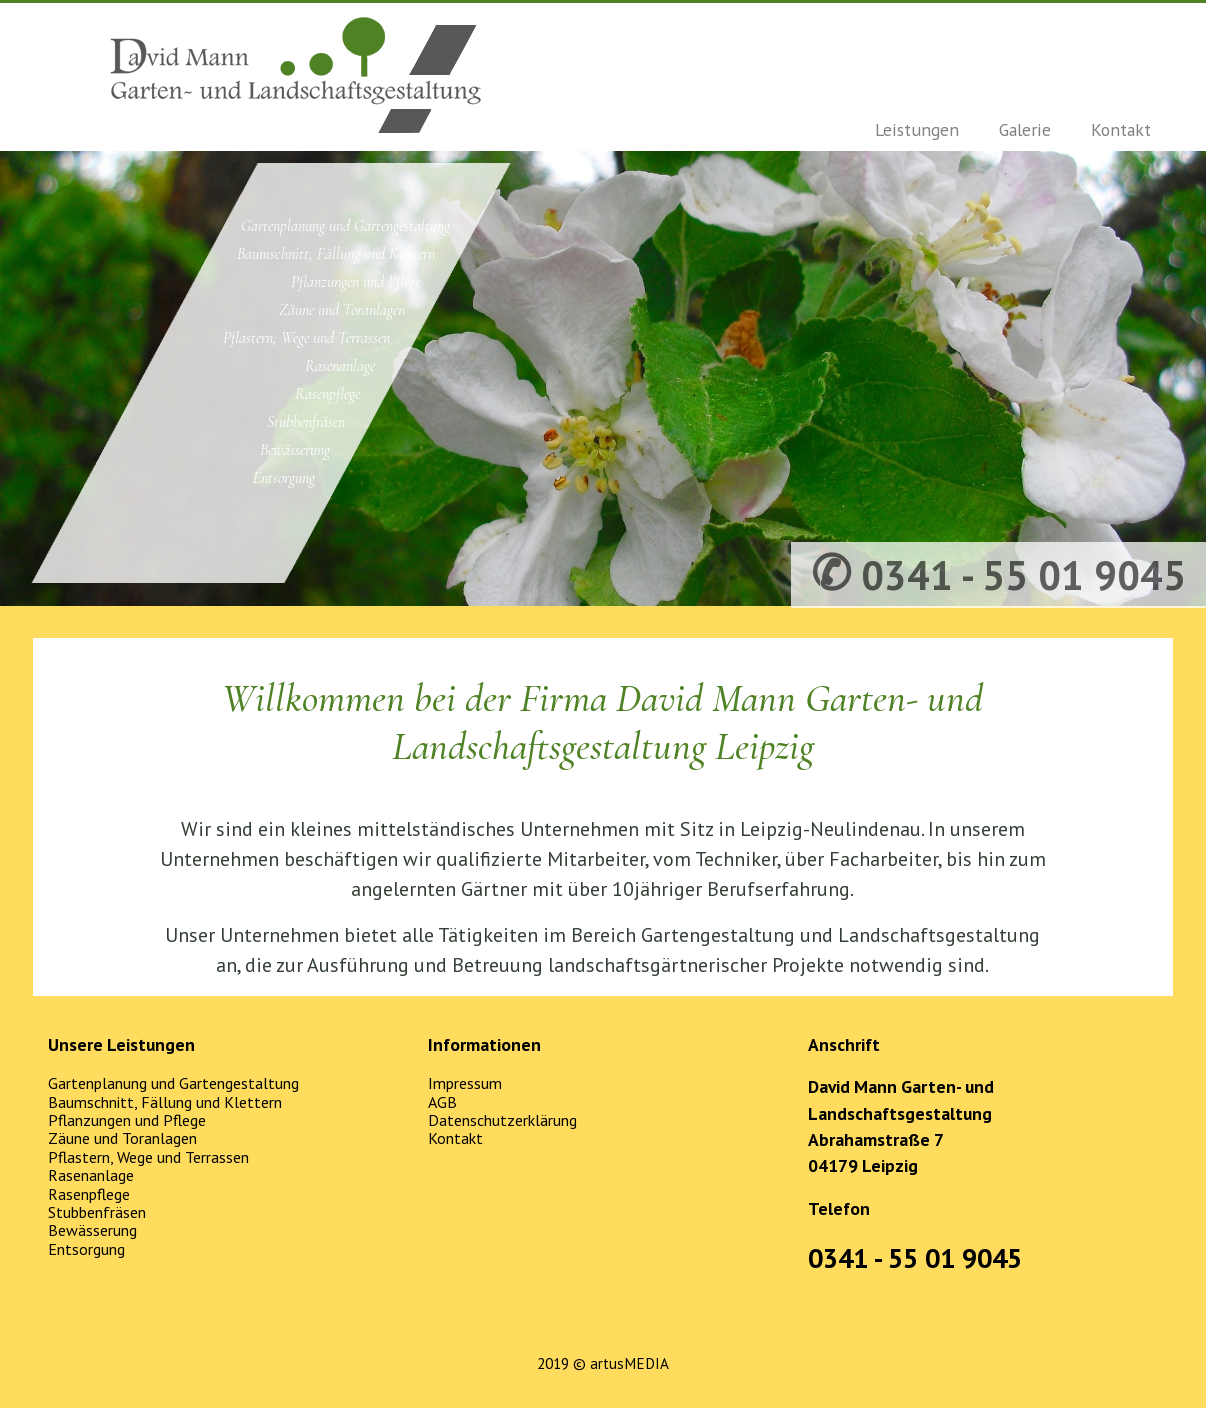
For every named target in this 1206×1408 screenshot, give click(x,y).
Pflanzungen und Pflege (355, 282)
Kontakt (1121, 129)
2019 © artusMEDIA (603, 1363)
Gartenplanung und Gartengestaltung (345, 226)
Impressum (465, 1083)
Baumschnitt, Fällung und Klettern (336, 254)
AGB (442, 1102)
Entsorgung (284, 478)
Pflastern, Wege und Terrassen (306, 338)
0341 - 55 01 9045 (915, 1258)
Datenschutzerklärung (502, 1120)
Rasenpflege (327, 394)
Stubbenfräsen (306, 422)
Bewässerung (295, 450)
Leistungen (917, 129)
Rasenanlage (340, 366)
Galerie (1025, 129)
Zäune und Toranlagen (342, 310)
